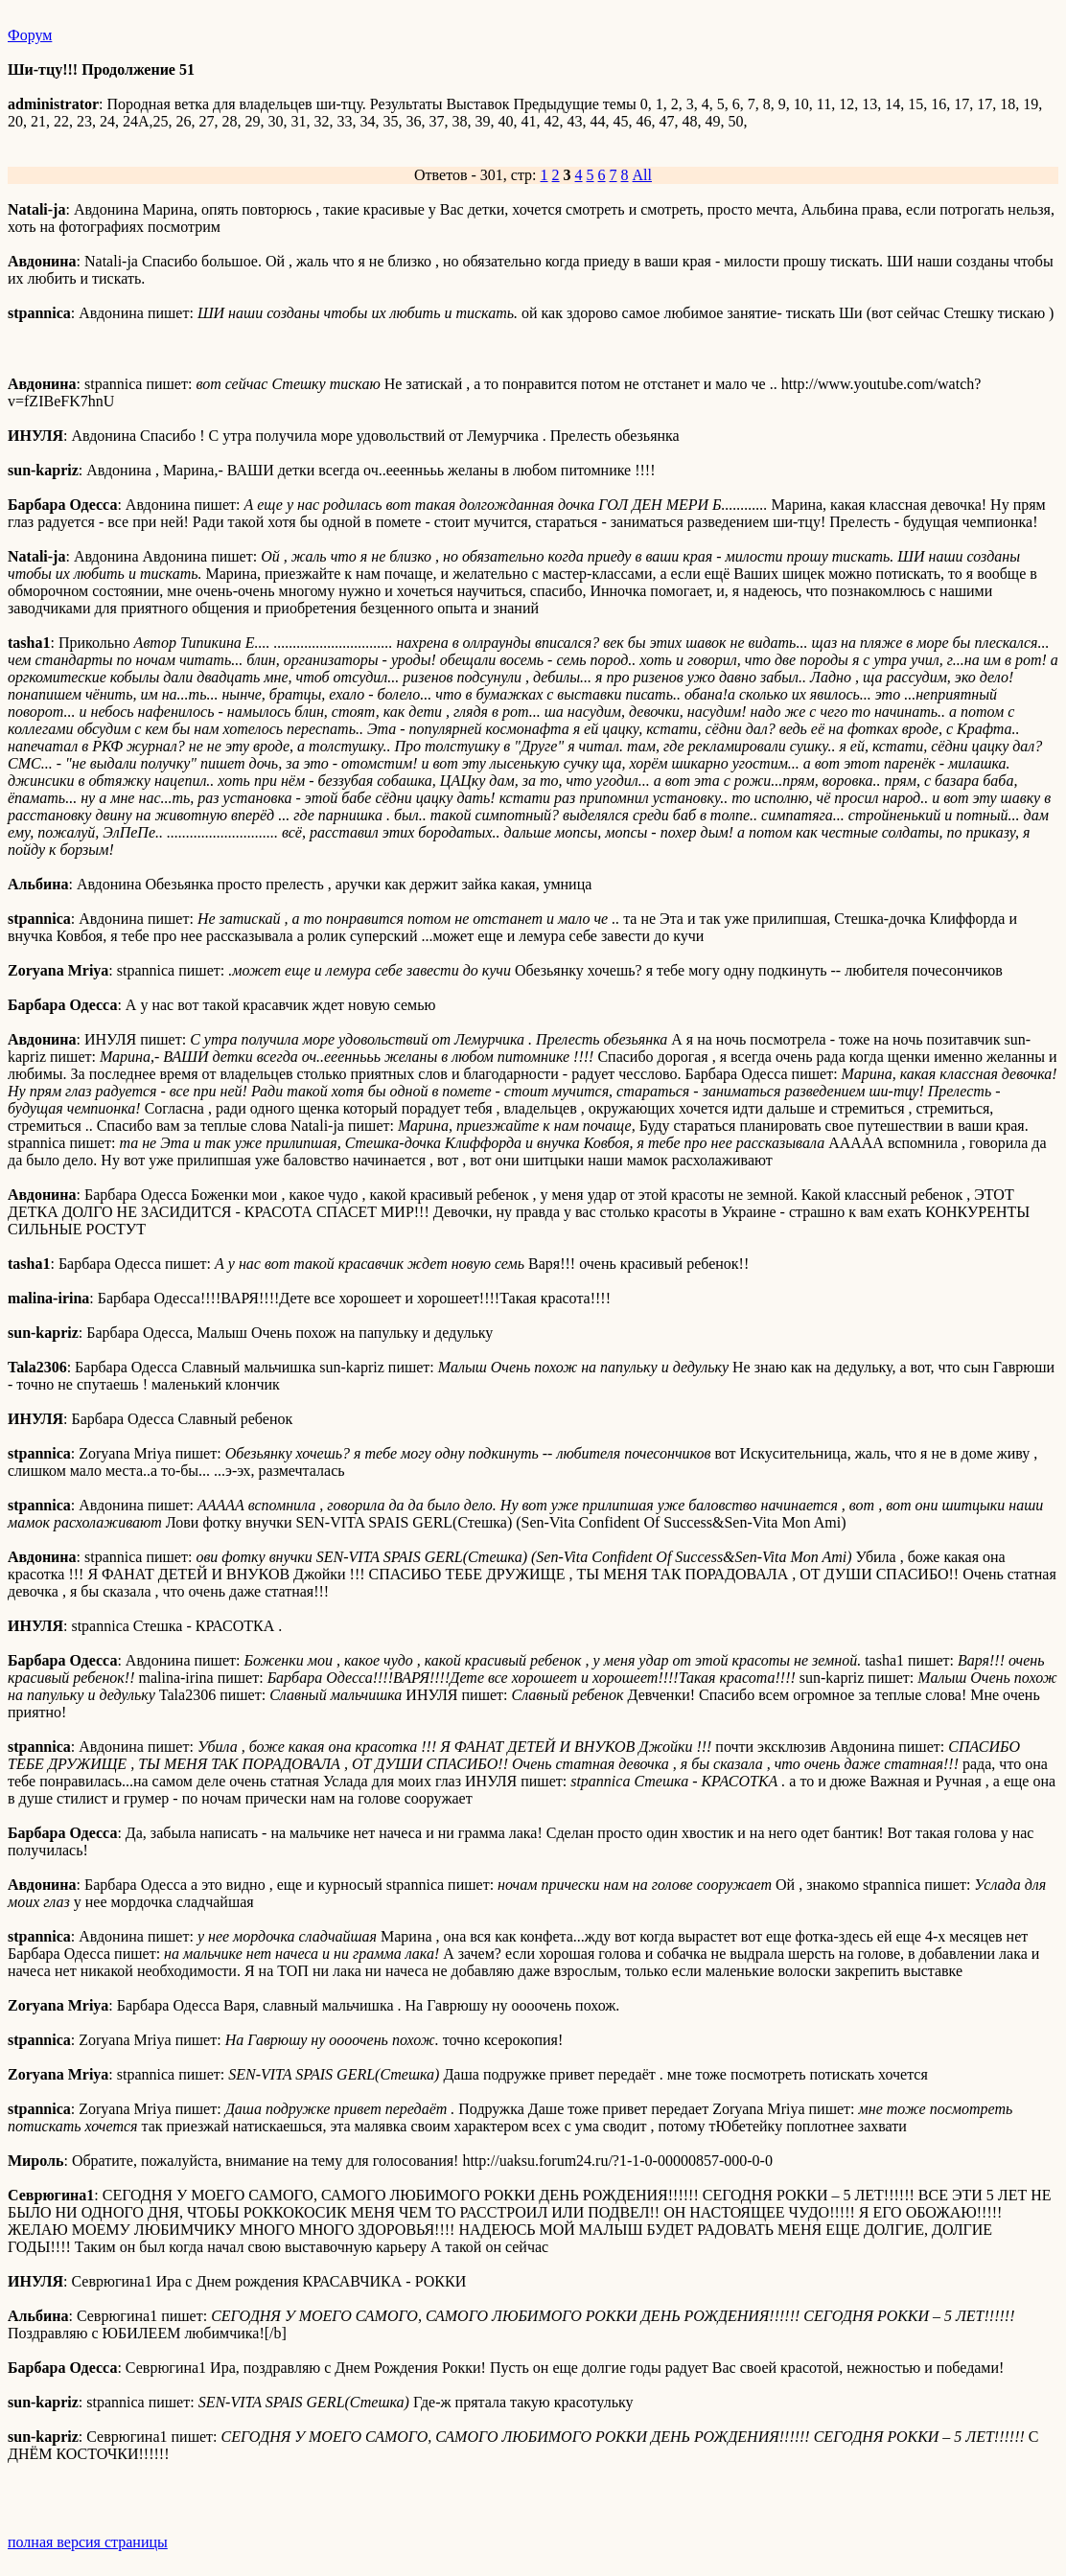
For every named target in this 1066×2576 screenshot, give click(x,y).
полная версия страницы (88, 2542)
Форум (30, 35)
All (642, 175)
